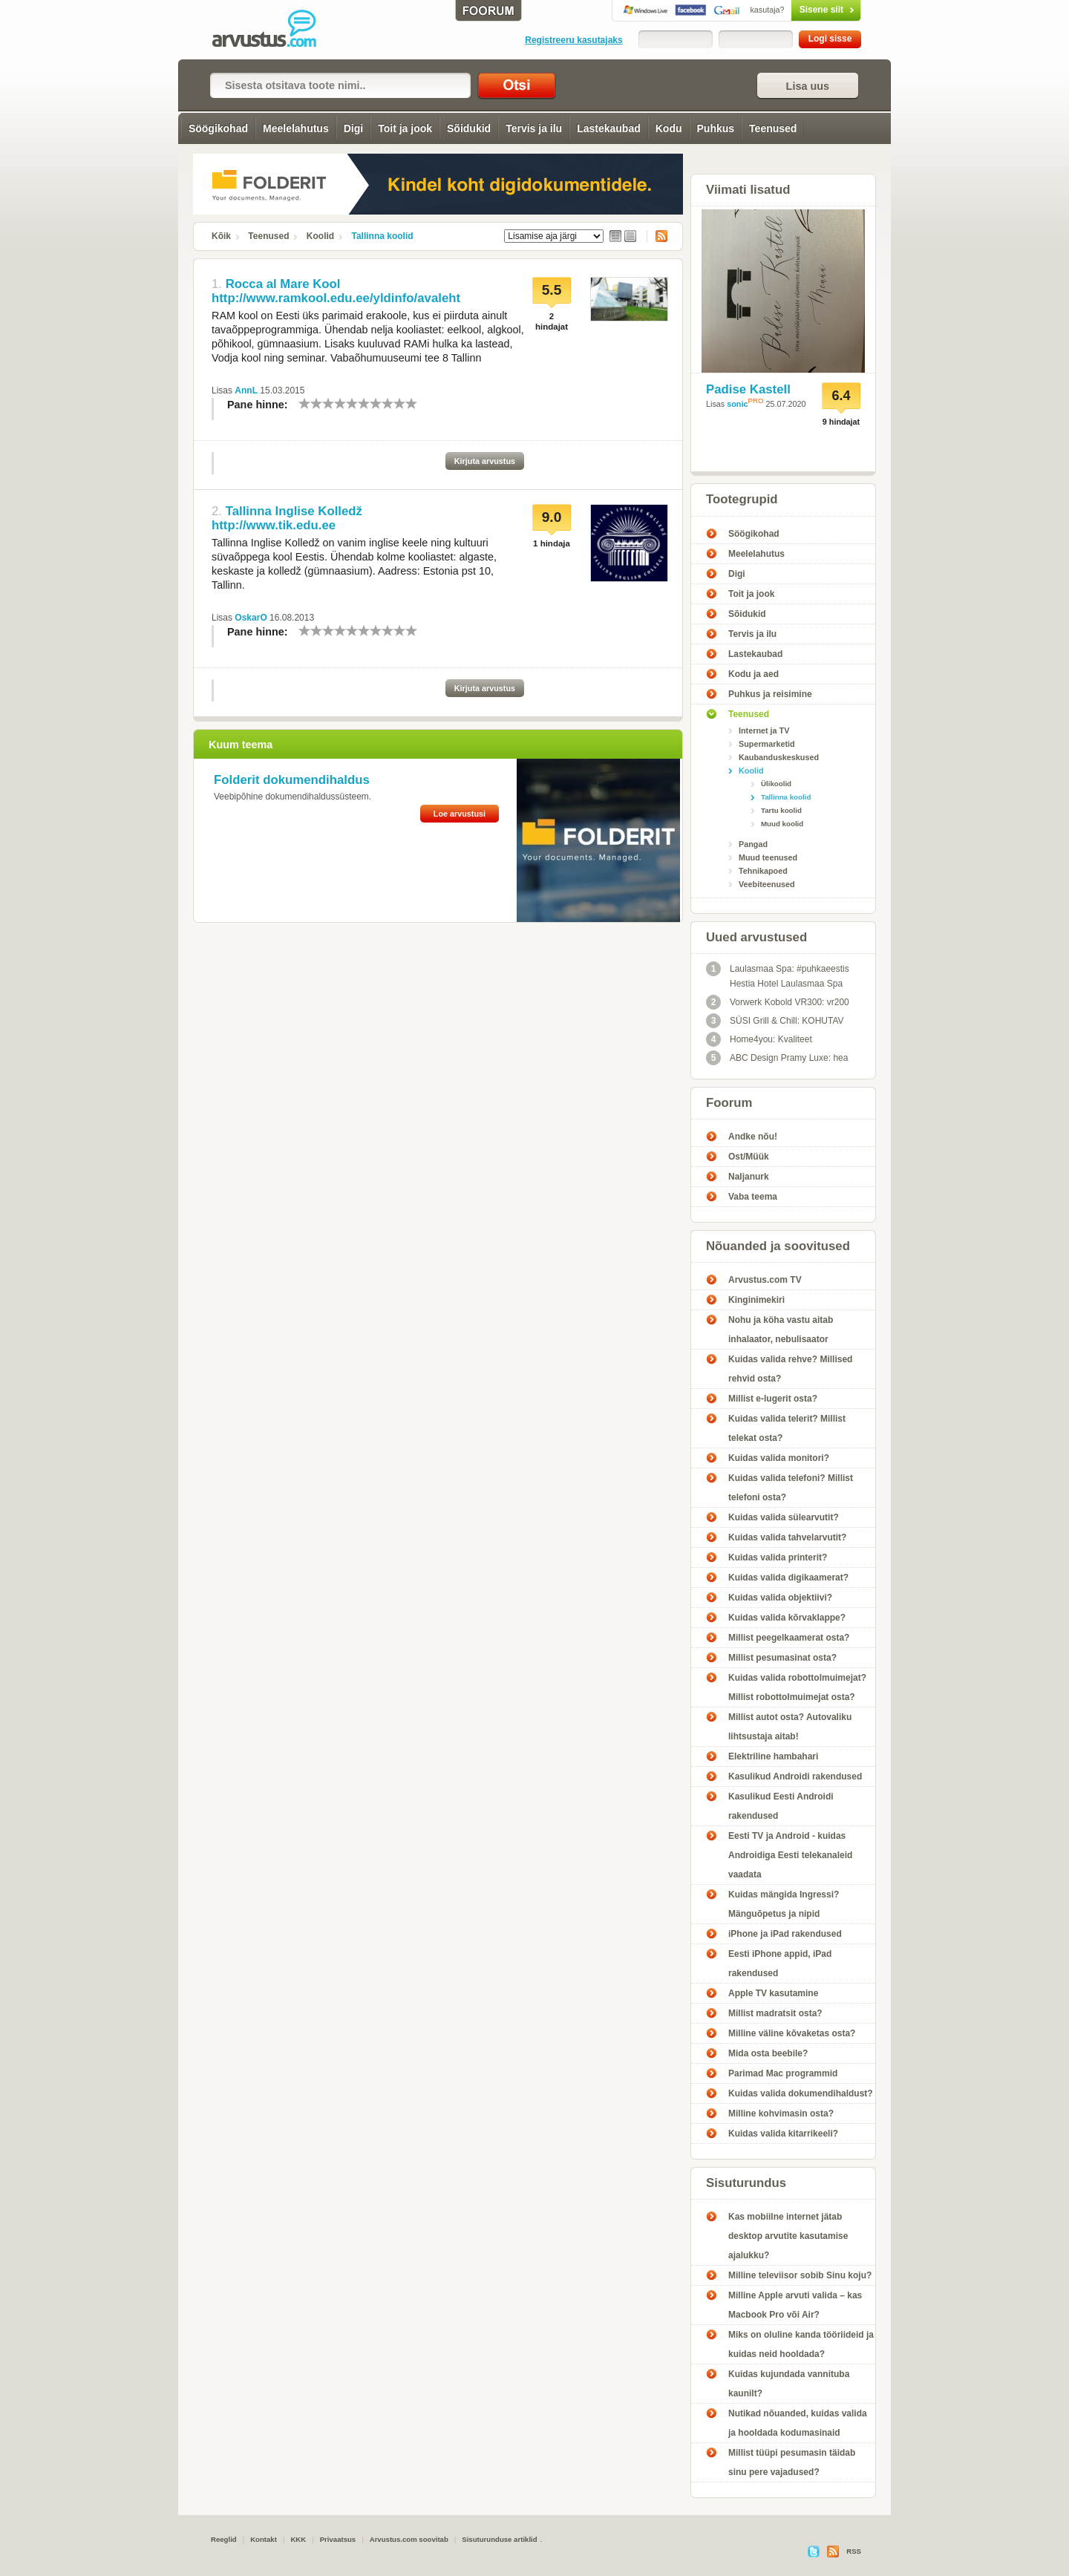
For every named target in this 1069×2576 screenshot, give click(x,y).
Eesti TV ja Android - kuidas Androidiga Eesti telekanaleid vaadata (790, 1855)
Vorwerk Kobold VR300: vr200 (777, 1002)
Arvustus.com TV (765, 1280)
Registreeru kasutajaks (573, 40)
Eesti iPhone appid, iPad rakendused (779, 1963)
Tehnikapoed (763, 870)
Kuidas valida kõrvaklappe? (787, 1617)
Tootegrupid (742, 499)
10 (411, 403)
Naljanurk (748, 1176)
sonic (737, 403)
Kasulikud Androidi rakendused (795, 1776)
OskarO (251, 617)
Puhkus (716, 128)
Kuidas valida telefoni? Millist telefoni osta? (790, 1488)
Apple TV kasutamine (773, 1993)
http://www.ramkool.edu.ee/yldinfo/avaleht (336, 298)
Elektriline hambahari (773, 1756)
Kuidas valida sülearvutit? (783, 1517)
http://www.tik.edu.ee (274, 525)
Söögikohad (218, 128)
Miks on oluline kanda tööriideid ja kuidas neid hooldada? (801, 2344)
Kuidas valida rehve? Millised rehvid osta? (790, 1369)
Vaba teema (752, 1196)
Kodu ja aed (753, 674)
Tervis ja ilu (534, 128)
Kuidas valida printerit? (777, 1557)
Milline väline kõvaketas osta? (791, 2033)
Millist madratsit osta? (775, 2013)
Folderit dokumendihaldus (292, 780)
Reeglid (224, 2539)
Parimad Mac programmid (782, 2073)
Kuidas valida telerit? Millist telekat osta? (787, 1428)
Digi (353, 128)
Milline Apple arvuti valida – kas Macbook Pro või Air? (795, 2305)
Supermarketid (767, 743)
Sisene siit (794, 9)
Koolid (320, 236)
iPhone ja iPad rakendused (785, 1934)
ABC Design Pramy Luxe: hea (777, 1057)
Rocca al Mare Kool (283, 284)
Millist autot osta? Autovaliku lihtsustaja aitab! (789, 1727)
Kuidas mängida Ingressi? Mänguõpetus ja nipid (783, 1904)
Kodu (669, 128)
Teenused (773, 128)
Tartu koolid (781, 810)
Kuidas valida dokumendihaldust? (800, 2093)
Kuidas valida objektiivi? (780, 1597)
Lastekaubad (609, 128)
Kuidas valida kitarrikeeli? (783, 2133)
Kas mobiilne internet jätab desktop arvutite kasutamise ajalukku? (788, 2235)
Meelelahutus (296, 128)
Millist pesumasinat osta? (782, 1658)
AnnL (246, 390)
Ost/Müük (748, 1156)
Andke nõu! (752, 1136)
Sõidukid (469, 128)
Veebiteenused (767, 884)
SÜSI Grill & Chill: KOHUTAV (775, 1020)
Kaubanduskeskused (779, 757)
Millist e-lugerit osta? (772, 1398)
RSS (657, 236)
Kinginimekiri (756, 1300)
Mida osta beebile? (768, 2053)
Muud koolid (782, 824)
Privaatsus (338, 2539)
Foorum (729, 1103)
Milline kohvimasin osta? (781, 2113)
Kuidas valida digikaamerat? (788, 1577)
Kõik (221, 236)
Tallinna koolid (382, 236)
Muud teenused (768, 857)
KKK (298, 2539)
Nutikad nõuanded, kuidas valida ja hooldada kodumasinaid (797, 2423)
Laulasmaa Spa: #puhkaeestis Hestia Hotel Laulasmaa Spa (777, 975)
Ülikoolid (776, 783)
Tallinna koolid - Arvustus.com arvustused (274, 29)
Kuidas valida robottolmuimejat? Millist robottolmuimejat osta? (797, 1687)
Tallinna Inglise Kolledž (294, 511)
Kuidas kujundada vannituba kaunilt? (788, 2384)
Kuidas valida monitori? (778, 1458)
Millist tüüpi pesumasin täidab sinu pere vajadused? (791, 2462)
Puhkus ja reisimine (770, 694)
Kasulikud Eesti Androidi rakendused (781, 1806)
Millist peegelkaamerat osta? (788, 1637)
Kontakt (263, 2539)
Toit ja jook (405, 128)
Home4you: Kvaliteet (759, 1039)
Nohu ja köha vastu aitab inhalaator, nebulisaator (780, 1329)
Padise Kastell (748, 389)
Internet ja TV (764, 730)
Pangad (753, 844)
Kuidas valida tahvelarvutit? (787, 1537)
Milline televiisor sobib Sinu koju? (800, 2275)
